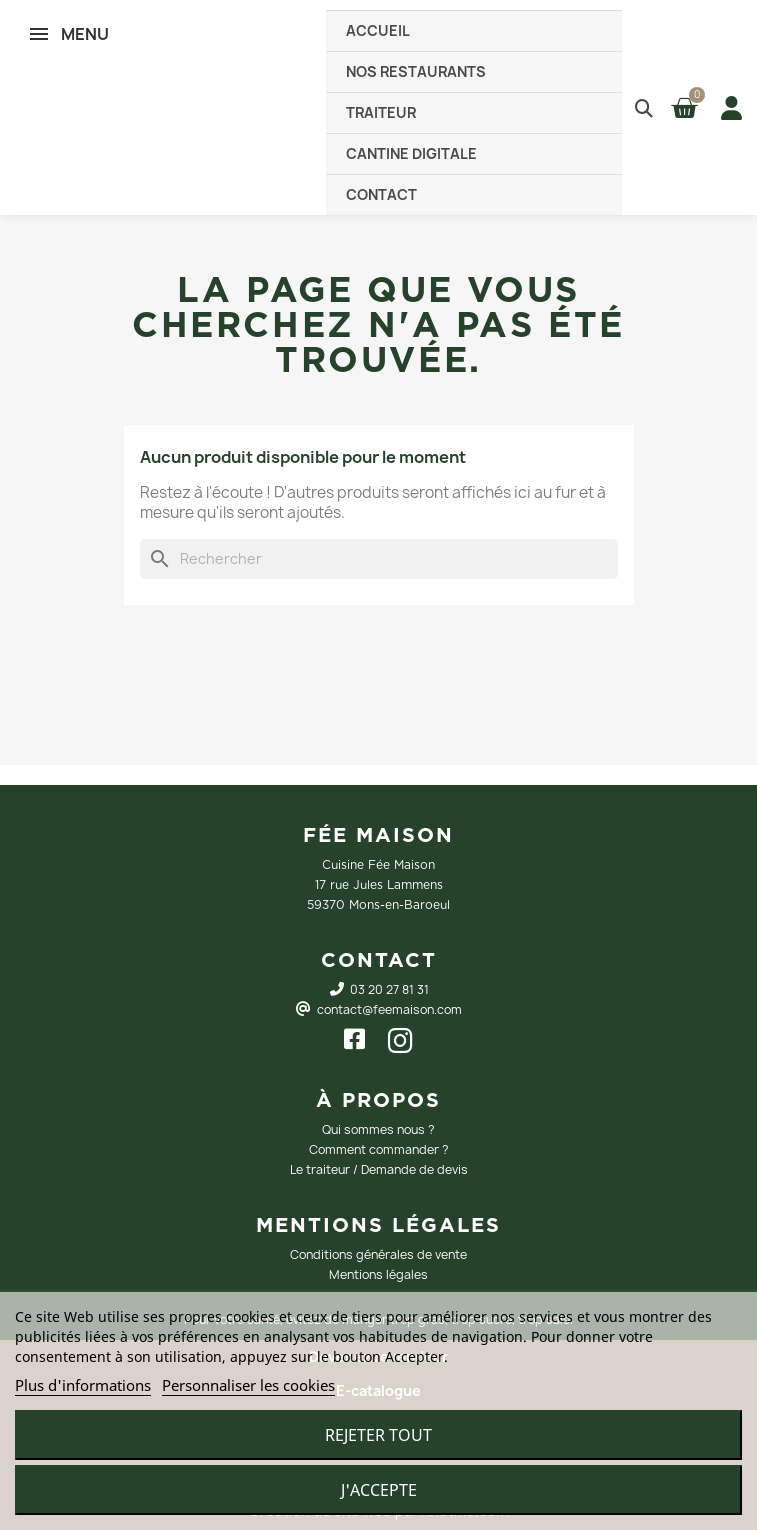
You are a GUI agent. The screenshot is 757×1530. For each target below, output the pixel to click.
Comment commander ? (379, 1149)
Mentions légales (378, 1274)
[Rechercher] (379, 559)
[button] (643, 107)
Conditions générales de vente (378, 1254)
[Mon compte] (727, 108)
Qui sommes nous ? (378, 1129)
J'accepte (379, 1490)
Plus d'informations (83, 1385)
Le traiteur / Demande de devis (379, 1169)
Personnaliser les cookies (248, 1385)
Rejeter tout (378, 1435)
